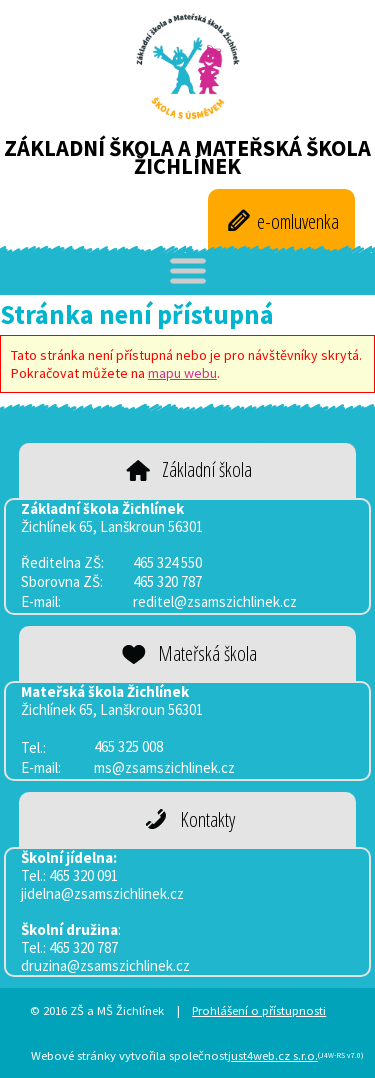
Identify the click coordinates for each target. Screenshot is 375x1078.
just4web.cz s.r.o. (273, 1055)
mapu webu (182, 373)
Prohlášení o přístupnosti (259, 1010)
